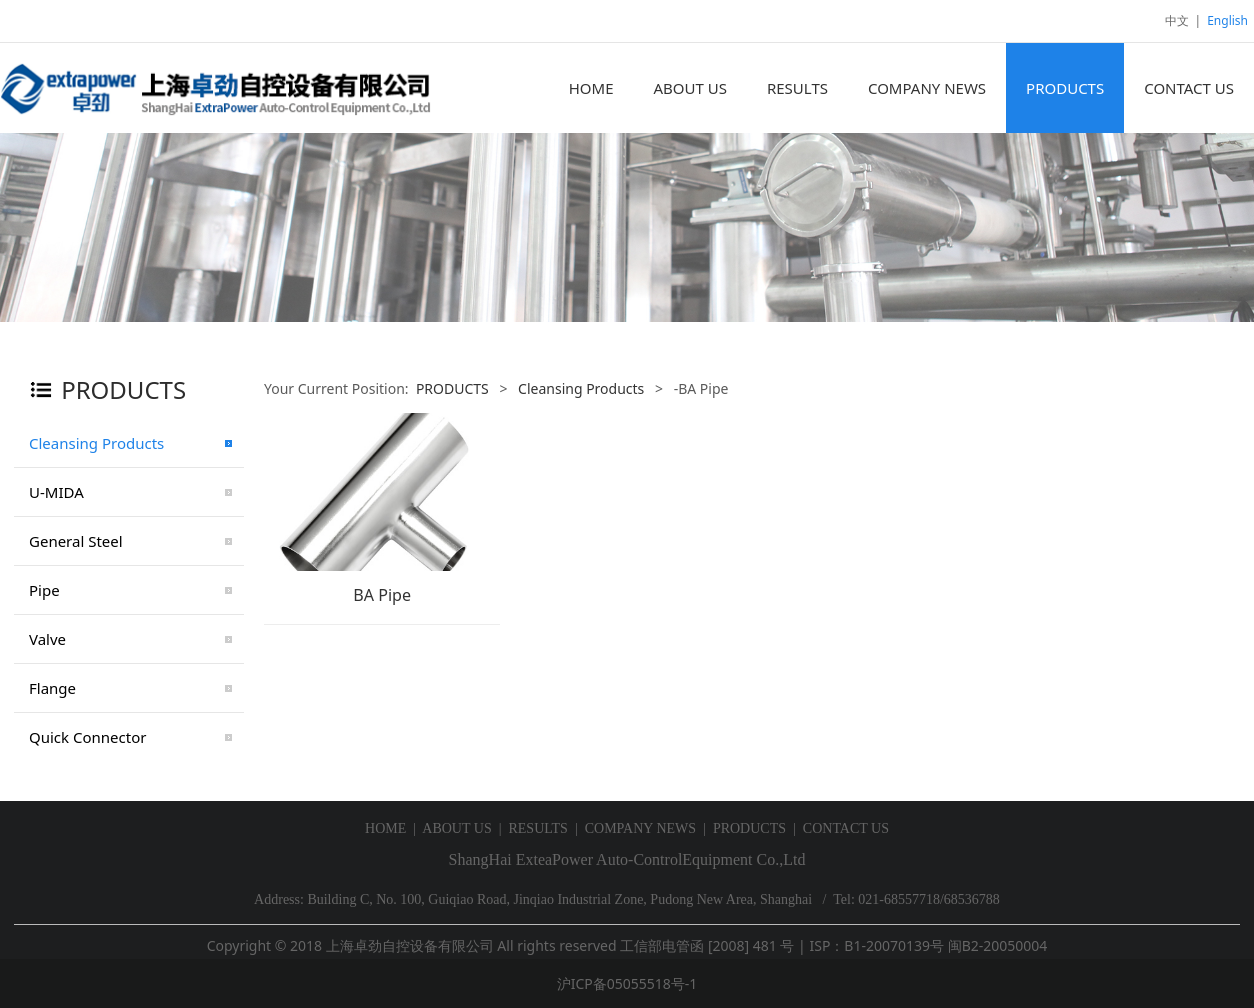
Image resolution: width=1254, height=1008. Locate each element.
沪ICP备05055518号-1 (627, 983)
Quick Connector (87, 737)
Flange (52, 688)
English (1227, 20)
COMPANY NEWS (927, 88)
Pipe (44, 590)
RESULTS (797, 88)
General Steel (76, 541)
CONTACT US (1189, 88)
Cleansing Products (96, 443)
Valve (47, 639)
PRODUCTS (1065, 88)
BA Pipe (382, 595)
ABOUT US (689, 88)
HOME (591, 88)
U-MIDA (56, 492)
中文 (1177, 20)
